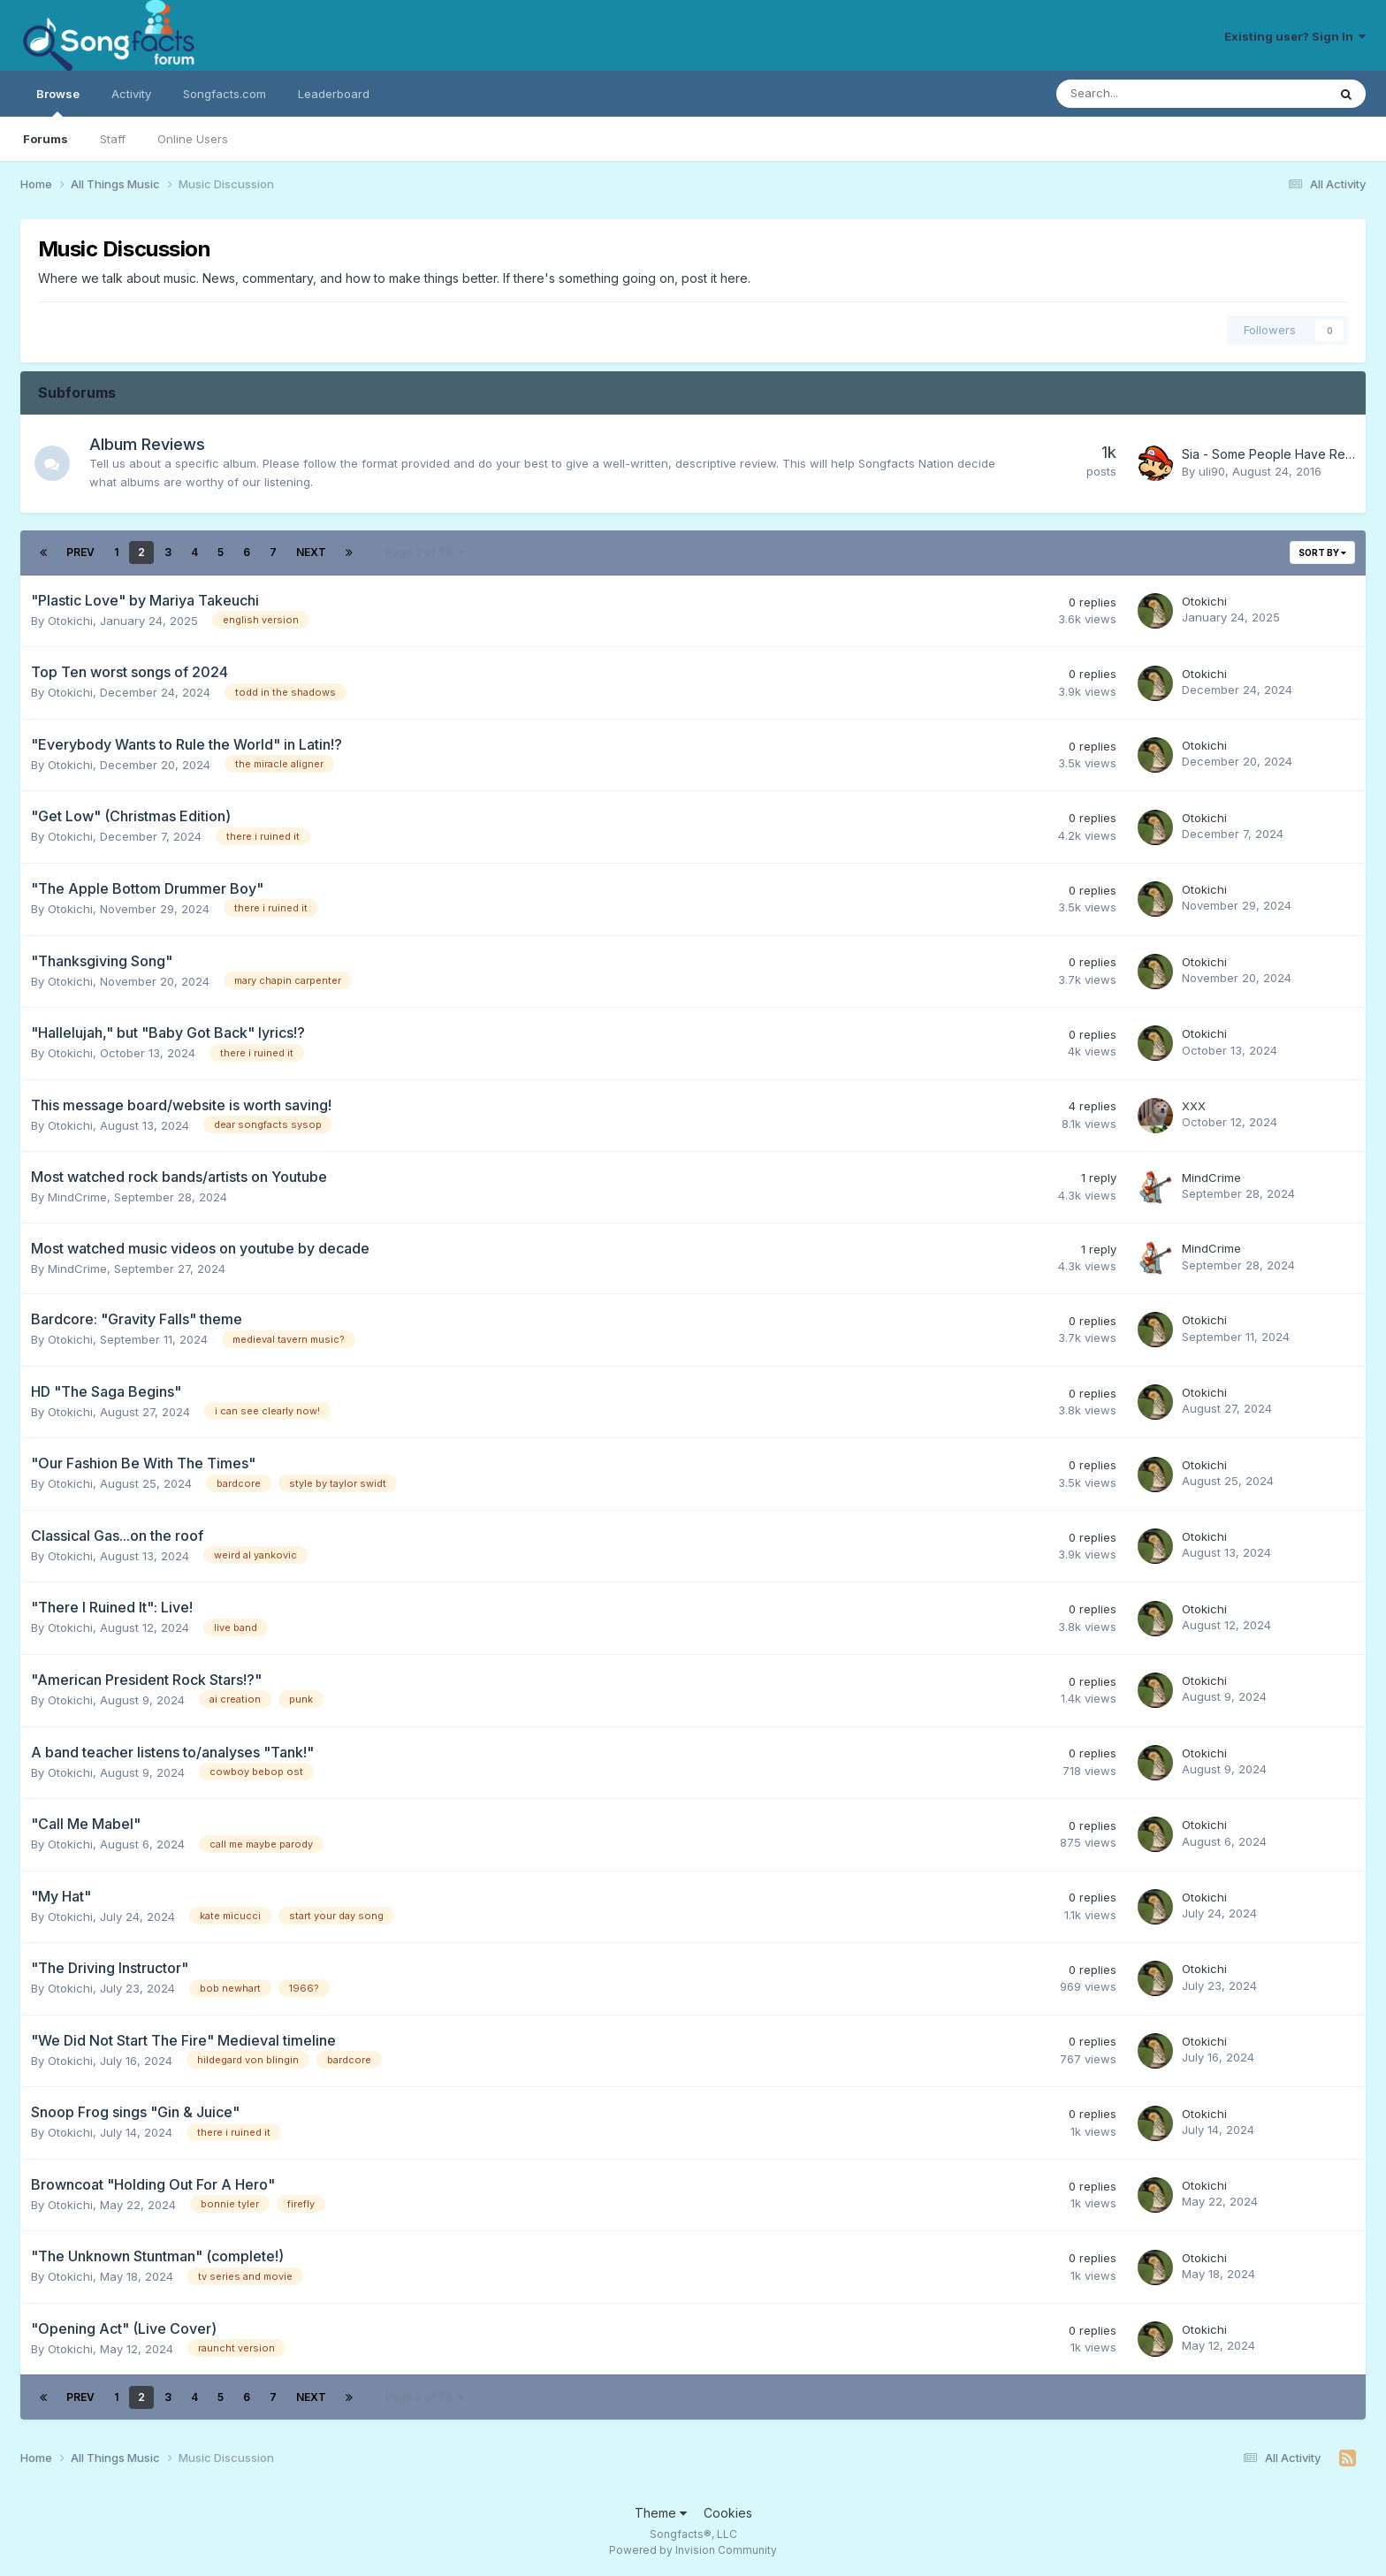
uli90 (1212, 471)
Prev (80, 552)
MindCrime (77, 1197)
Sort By (1322, 552)
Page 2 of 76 (424, 552)
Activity (131, 94)
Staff (113, 139)
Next (311, 552)
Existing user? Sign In (1295, 36)
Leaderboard (333, 94)
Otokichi (70, 621)
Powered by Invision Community (693, 2550)
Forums (45, 139)
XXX (1194, 1106)
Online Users (192, 139)
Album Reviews (147, 444)
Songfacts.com (224, 94)
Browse (58, 102)
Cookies (728, 2512)
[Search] (1145, 94)
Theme (661, 2512)
